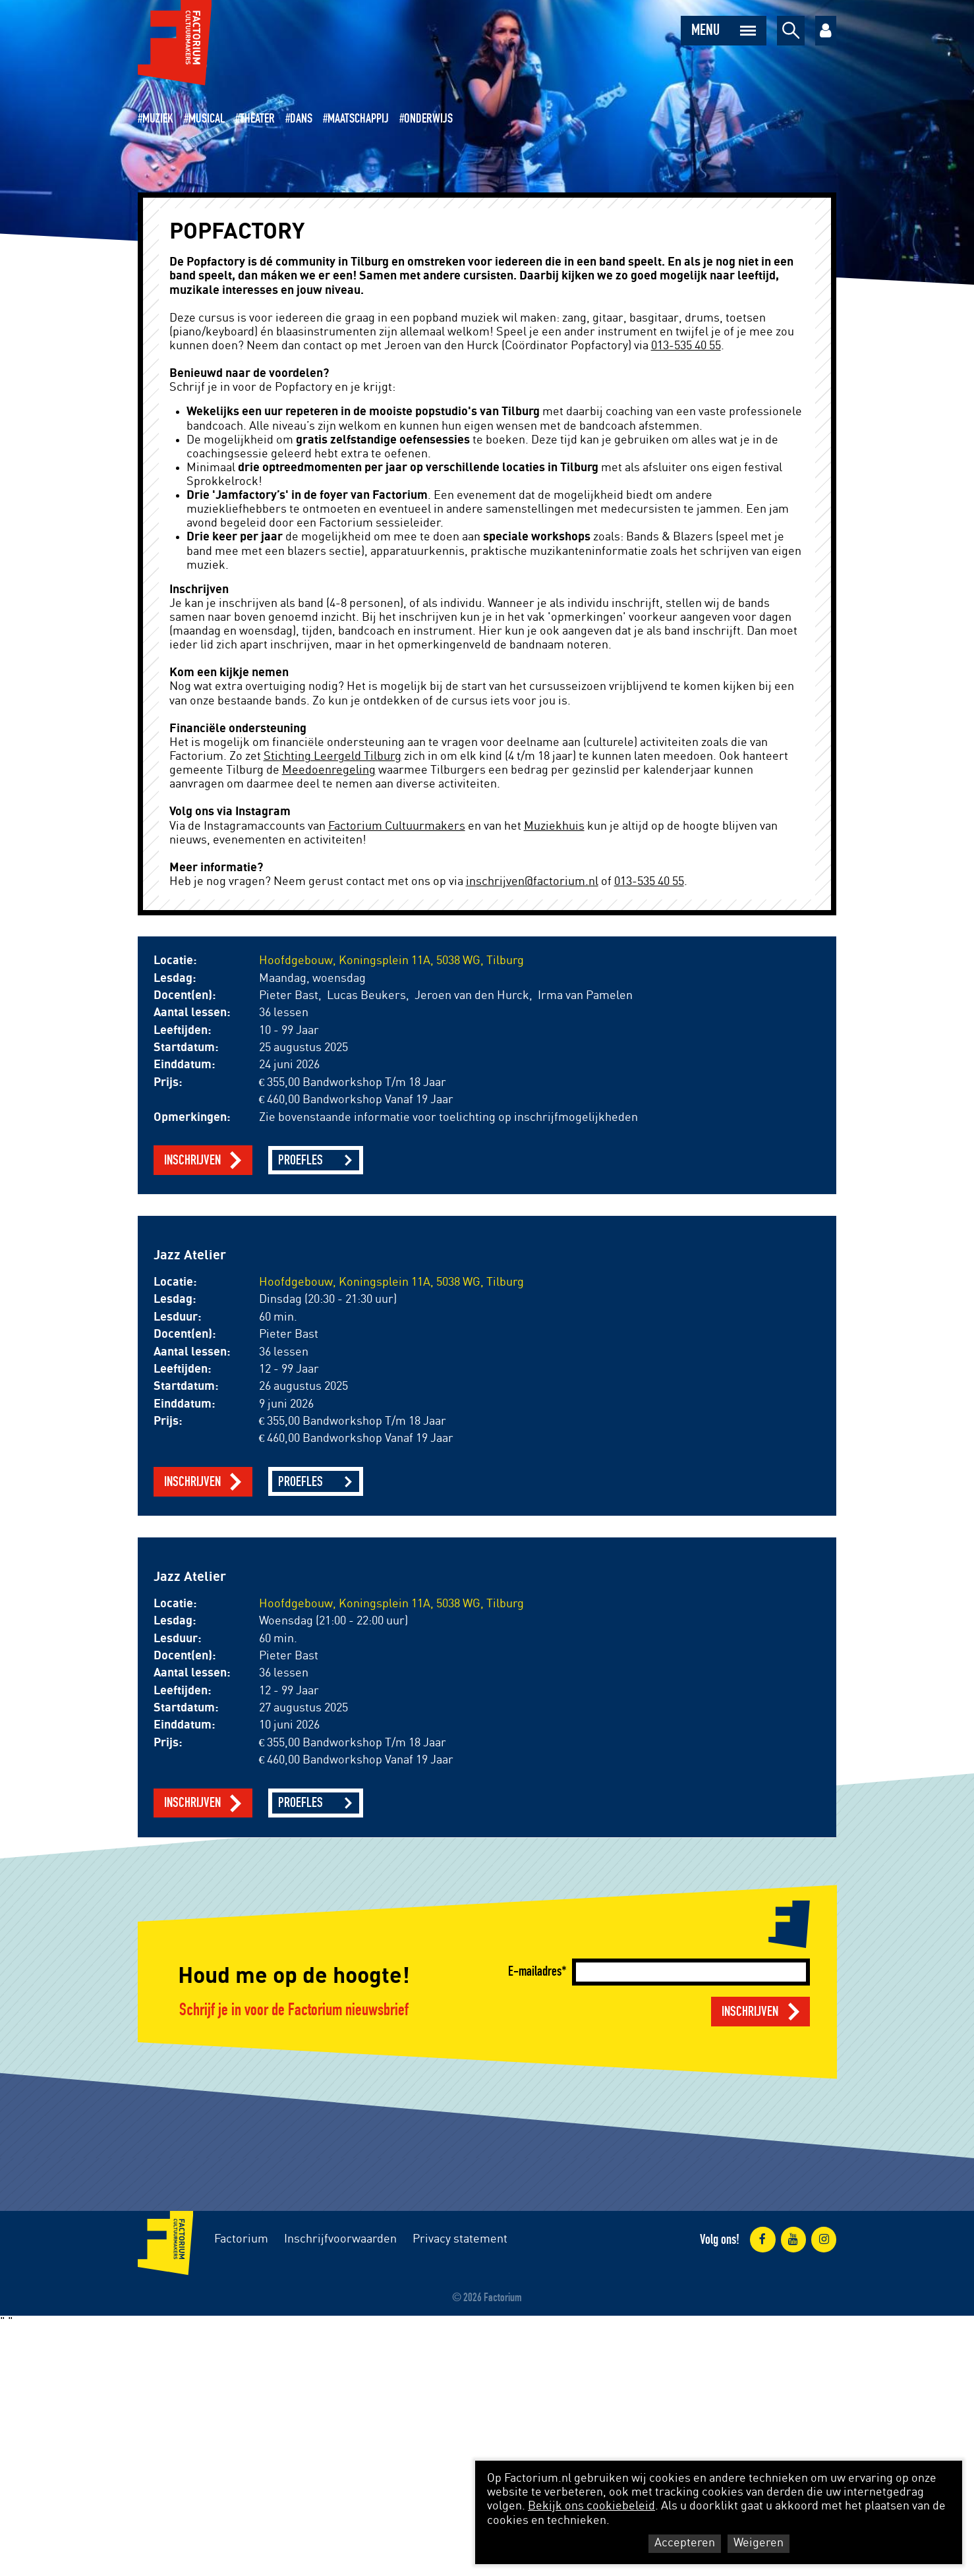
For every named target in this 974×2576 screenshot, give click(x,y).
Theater (257, 118)
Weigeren (758, 2543)
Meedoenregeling (329, 770)
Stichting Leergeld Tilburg (332, 756)
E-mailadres (534, 1971)
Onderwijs (428, 118)
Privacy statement (460, 2239)
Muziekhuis (554, 826)
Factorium (241, 2239)
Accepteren (684, 2543)
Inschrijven (192, 1160)
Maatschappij (358, 118)
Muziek (157, 118)
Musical (206, 118)
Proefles (300, 1160)
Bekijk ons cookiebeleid (591, 2506)
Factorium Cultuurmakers (396, 826)
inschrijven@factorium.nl (532, 882)
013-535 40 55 (686, 346)
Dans (301, 118)
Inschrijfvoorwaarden (340, 2239)
